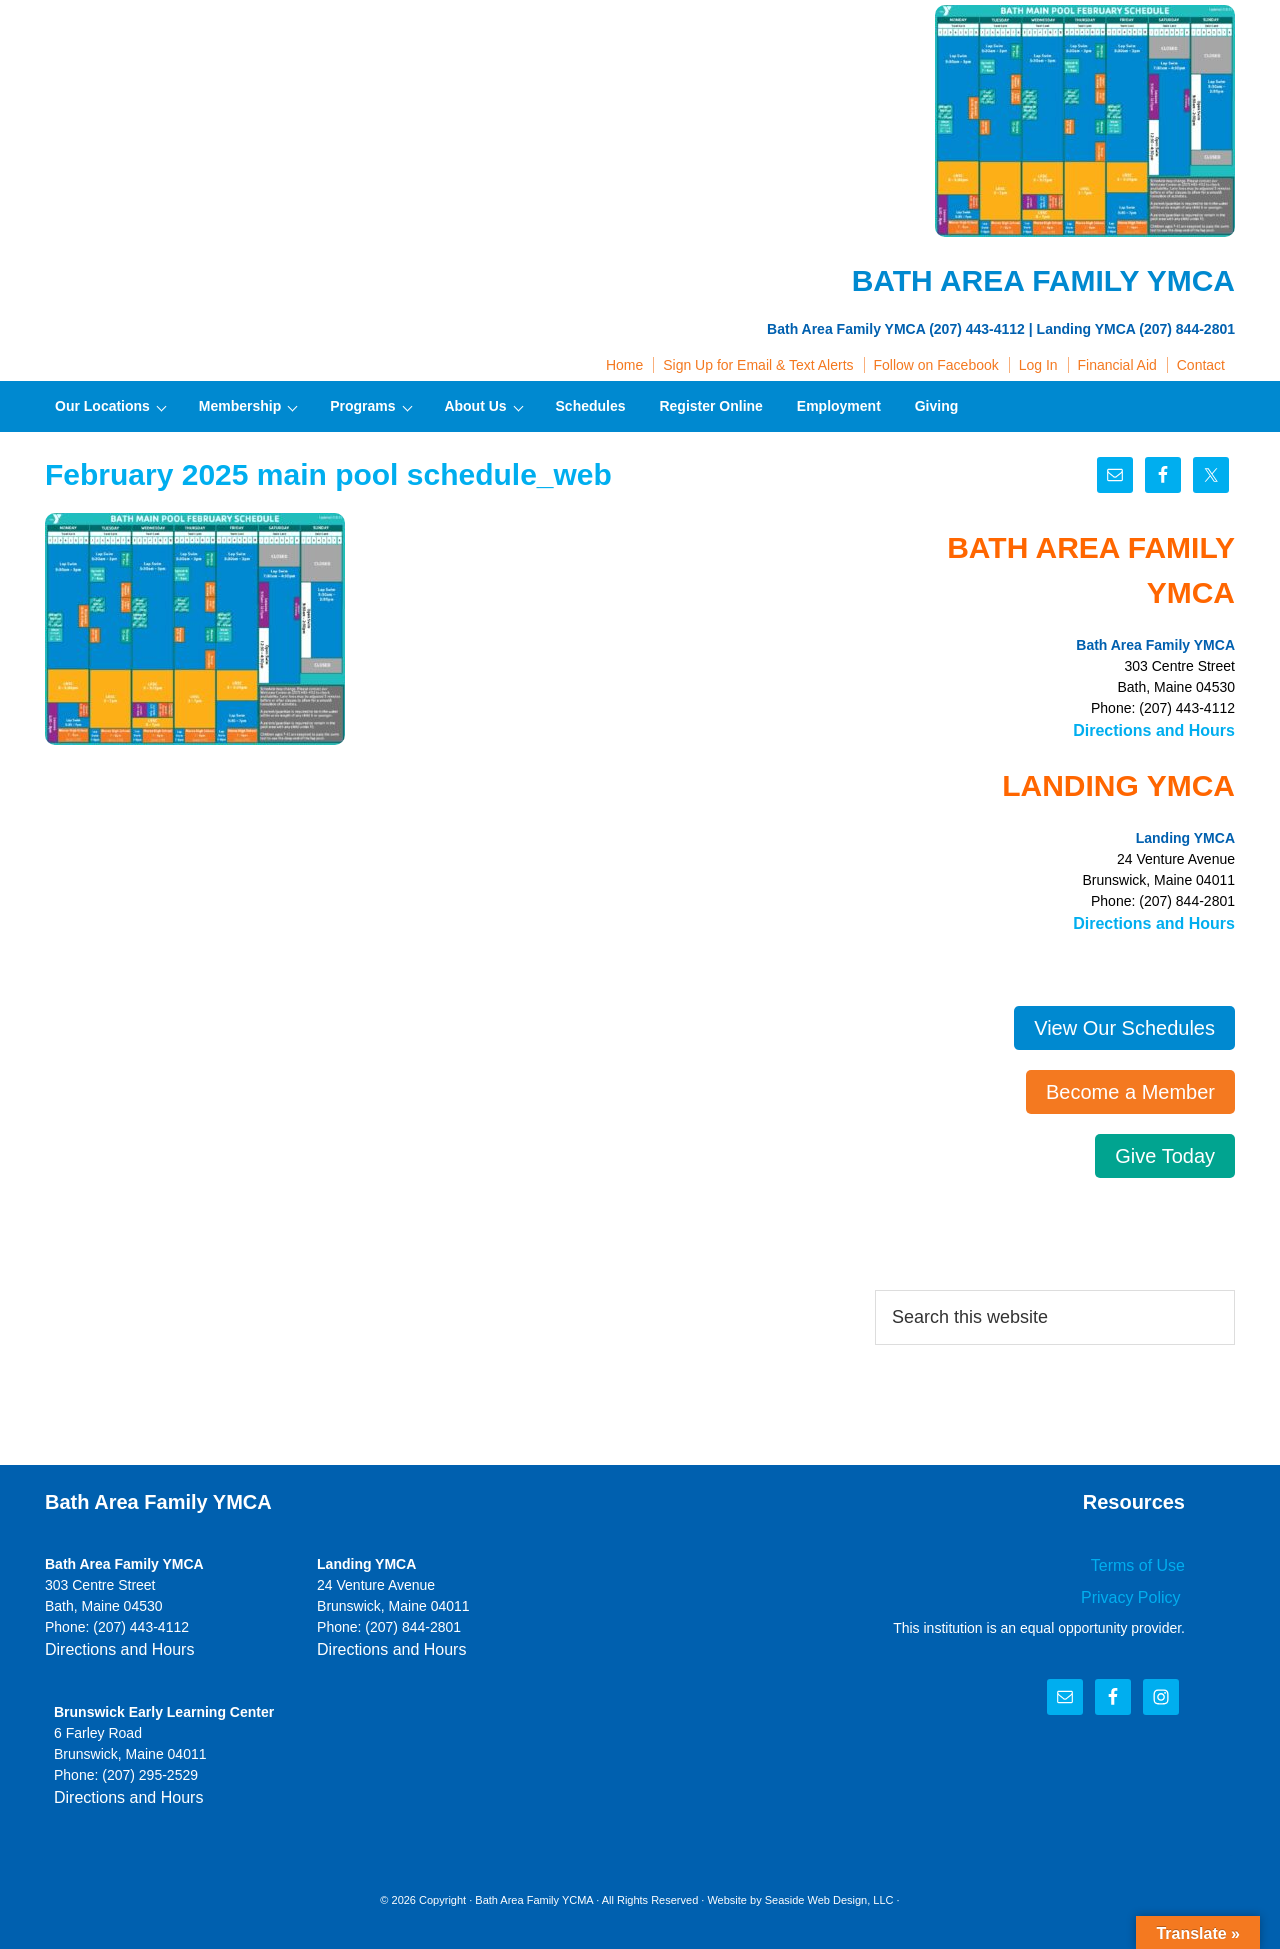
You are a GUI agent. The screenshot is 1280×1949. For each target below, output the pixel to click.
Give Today (1165, 1150)
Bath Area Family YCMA (534, 1888)
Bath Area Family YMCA (215, 60)
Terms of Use (1144, 1558)
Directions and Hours (1164, 729)
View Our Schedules (1124, 1022)
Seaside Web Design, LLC (829, 1888)
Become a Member (1130, 1086)
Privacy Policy (1139, 1587)
